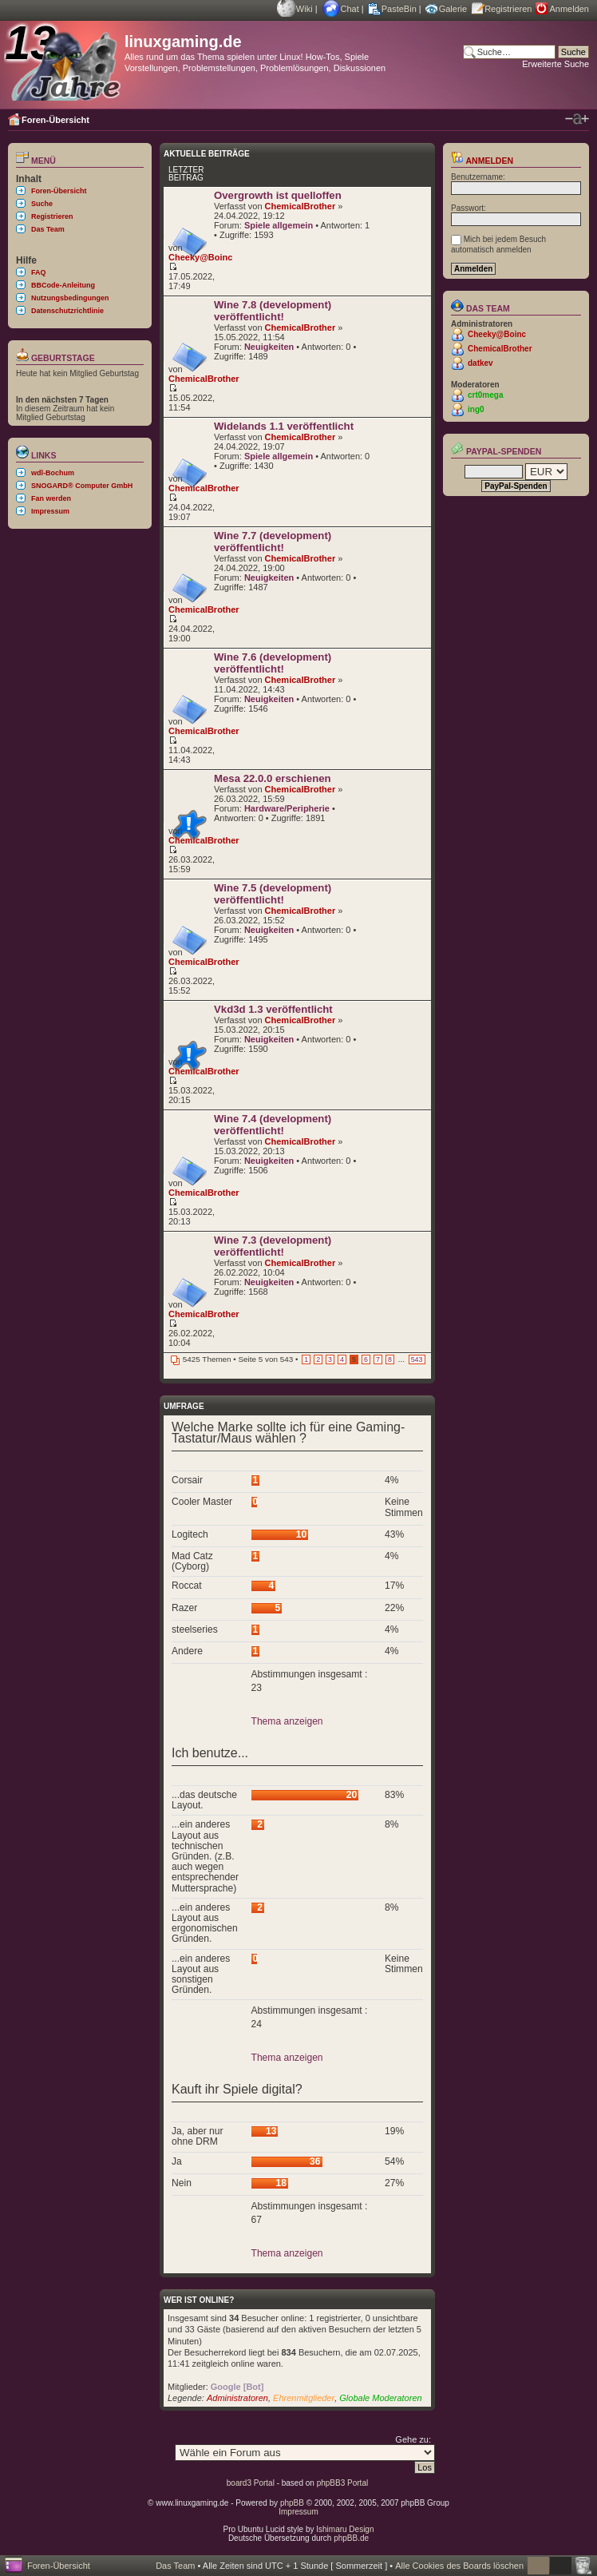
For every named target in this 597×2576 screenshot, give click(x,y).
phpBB (292, 2503)
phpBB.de (351, 2538)
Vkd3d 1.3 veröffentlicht (273, 1009)
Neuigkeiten (269, 346)
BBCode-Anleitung (63, 285)
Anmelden (569, 9)
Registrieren (508, 9)
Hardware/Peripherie (287, 808)
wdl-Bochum (52, 473)
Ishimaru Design (345, 2529)
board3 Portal (251, 2483)
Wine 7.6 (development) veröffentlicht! (272, 663)
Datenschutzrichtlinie (67, 311)
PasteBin (399, 9)
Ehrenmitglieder (303, 2398)
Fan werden (51, 498)
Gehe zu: (413, 2439)
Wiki (304, 9)
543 (417, 1359)
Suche (42, 204)
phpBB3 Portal (343, 2483)
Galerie (453, 9)
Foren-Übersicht (55, 120)
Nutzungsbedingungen (70, 298)
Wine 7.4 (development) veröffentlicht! (272, 1125)
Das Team (48, 229)
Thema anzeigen (287, 1721)
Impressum (50, 511)
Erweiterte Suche (555, 64)
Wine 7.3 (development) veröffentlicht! (272, 1246)
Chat (350, 9)
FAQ (38, 272)
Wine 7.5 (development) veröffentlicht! (272, 894)
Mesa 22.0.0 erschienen (272, 778)
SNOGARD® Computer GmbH (81, 486)
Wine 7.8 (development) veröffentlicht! (272, 311)
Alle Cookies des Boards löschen (459, 2565)
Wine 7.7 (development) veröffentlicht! (272, 542)
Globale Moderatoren (380, 2398)
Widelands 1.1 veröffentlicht (284, 426)
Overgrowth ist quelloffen (278, 195)
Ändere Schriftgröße (577, 119)
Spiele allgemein (278, 225)
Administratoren (237, 2398)
